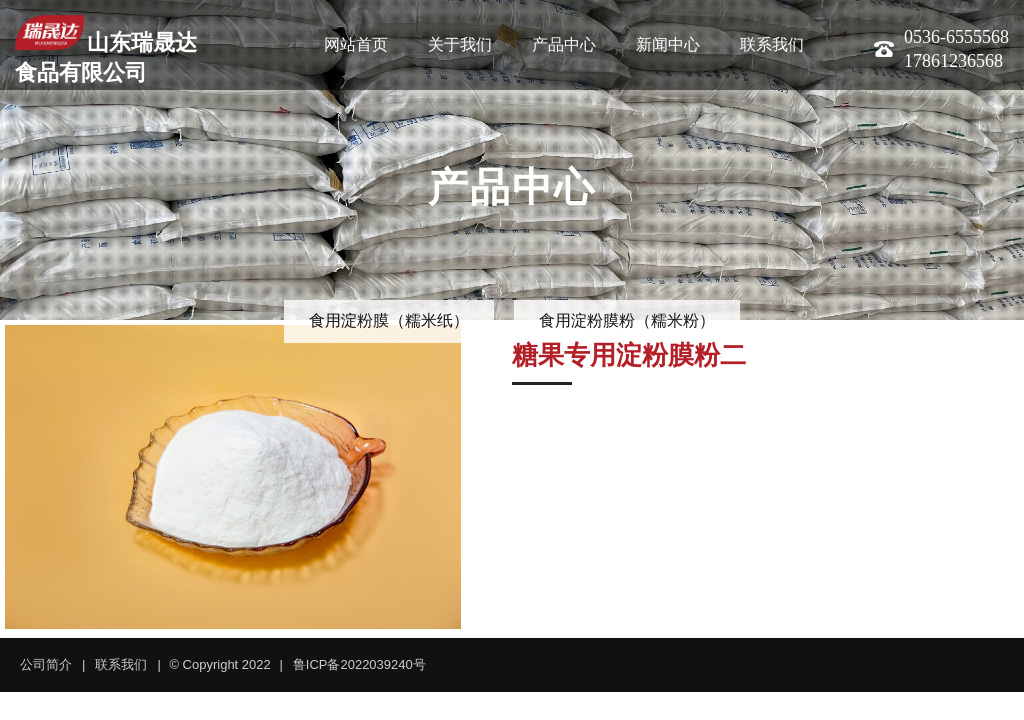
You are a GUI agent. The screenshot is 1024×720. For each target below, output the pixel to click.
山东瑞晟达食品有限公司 (106, 50)
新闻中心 (668, 44)
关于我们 (460, 44)
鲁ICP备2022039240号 (359, 664)
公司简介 (46, 664)
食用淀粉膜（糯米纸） (389, 320)
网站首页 (356, 44)
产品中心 (564, 44)
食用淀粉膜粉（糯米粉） (627, 320)
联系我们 (772, 44)
